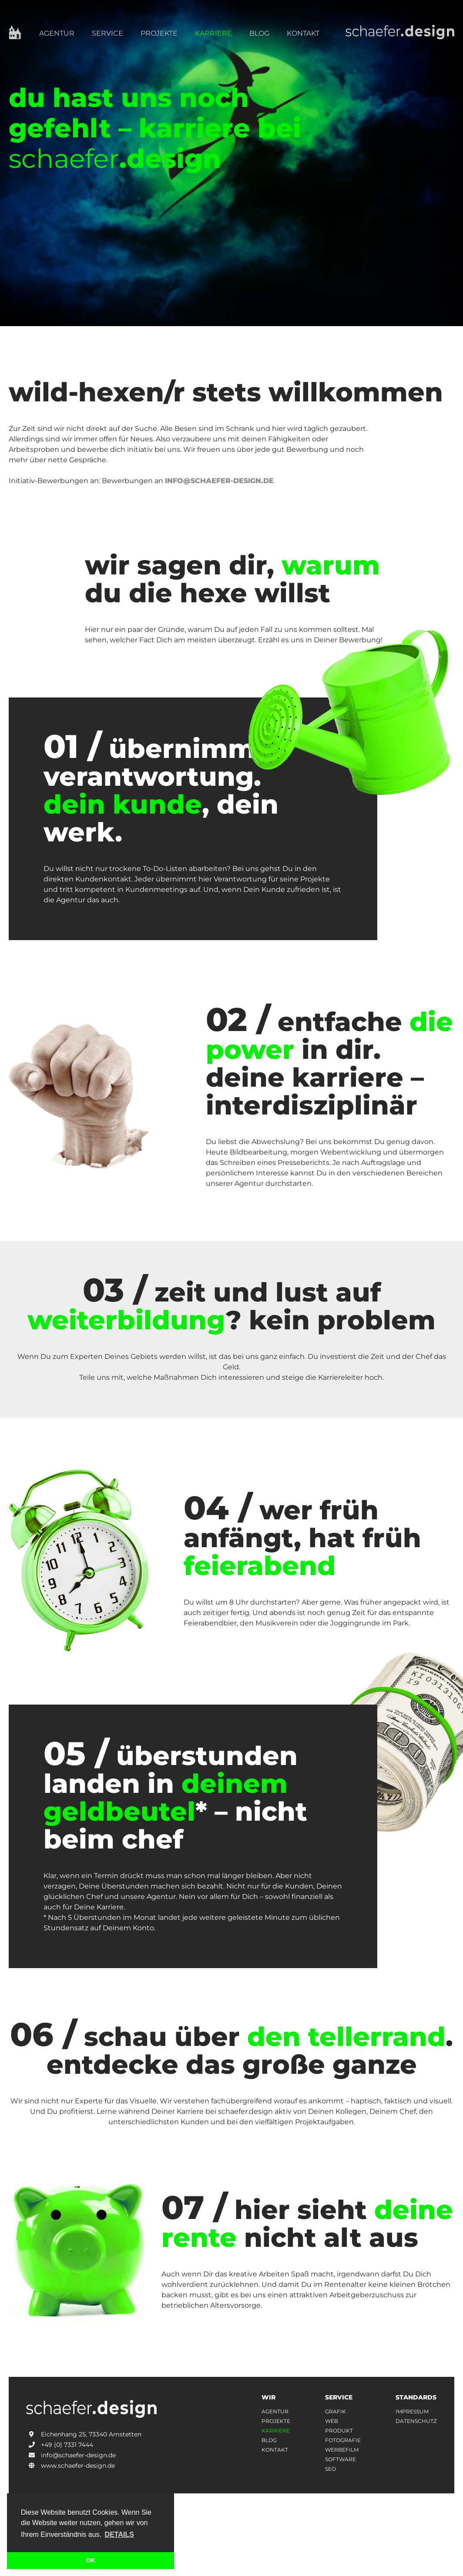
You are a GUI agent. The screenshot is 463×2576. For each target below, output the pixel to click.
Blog (259, 33)
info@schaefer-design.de (219, 481)
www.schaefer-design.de (70, 2465)
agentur (275, 2411)
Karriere (213, 33)
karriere (276, 2430)
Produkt (339, 2430)
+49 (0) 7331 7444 (59, 2445)
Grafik (335, 2411)
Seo (330, 2469)
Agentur (56, 33)
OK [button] (90, 2560)
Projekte (159, 33)
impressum (412, 2411)
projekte (276, 2421)
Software (340, 2459)
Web (331, 2421)
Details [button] (119, 2534)
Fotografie (343, 2440)
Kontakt (303, 33)
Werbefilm (342, 2450)
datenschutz (416, 2421)
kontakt (275, 2450)
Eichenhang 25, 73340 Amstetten (83, 2434)
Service (107, 33)
